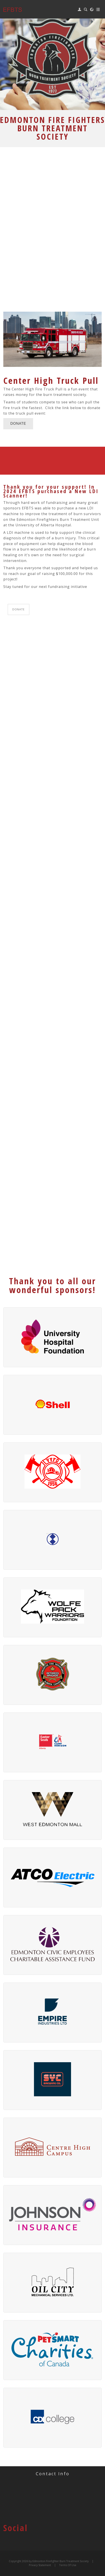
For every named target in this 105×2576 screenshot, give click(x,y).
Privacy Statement (40, 2565)
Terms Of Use (67, 2565)
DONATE (18, 423)
